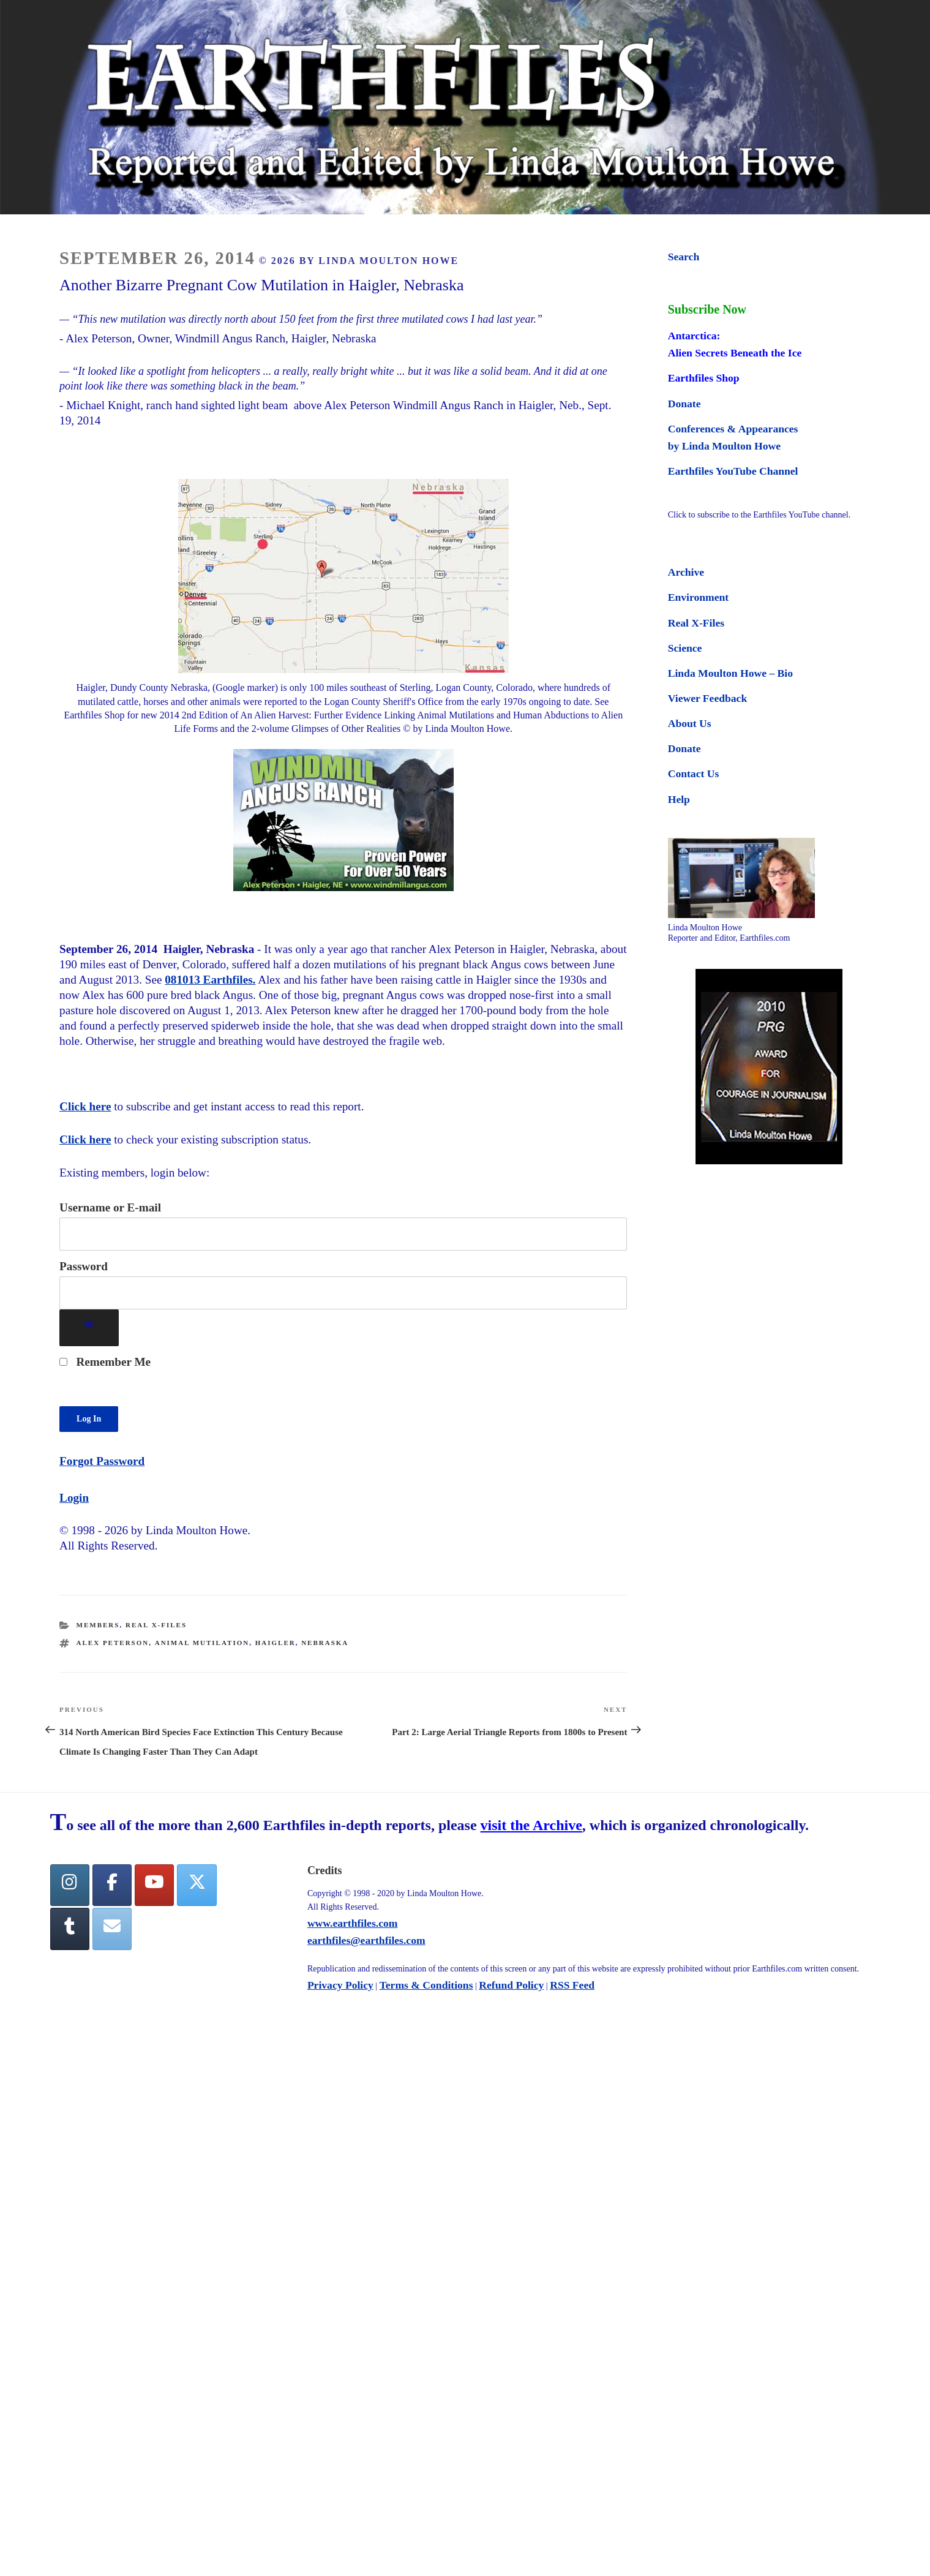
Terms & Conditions (426, 1985)
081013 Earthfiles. (210, 979)
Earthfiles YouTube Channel (733, 471)
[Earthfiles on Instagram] (69, 1885)
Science (685, 648)
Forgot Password (101, 1461)
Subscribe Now (707, 309)
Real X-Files (156, 1625)
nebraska (324, 1642)
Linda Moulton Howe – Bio (730, 673)
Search (683, 256)
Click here (85, 1106)
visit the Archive (531, 1825)
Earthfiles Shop (704, 378)
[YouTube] (154, 1885)
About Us (689, 723)
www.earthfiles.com (352, 1923)
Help (679, 799)
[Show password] (89, 1328)
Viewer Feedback (707, 698)
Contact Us (693, 773)
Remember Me (105, 1361)
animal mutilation (202, 1642)
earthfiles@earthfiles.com (366, 1940)
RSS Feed (572, 1985)
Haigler (275, 1642)
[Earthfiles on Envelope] (112, 1929)
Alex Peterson (113, 1642)
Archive (686, 572)
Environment (698, 597)
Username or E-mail (110, 1207)
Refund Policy (511, 1985)
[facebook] (112, 1885)
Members (98, 1625)
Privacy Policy (340, 1985)
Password (83, 1266)
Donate (684, 403)
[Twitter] (196, 1885)
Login (74, 1497)
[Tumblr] (69, 1929)
